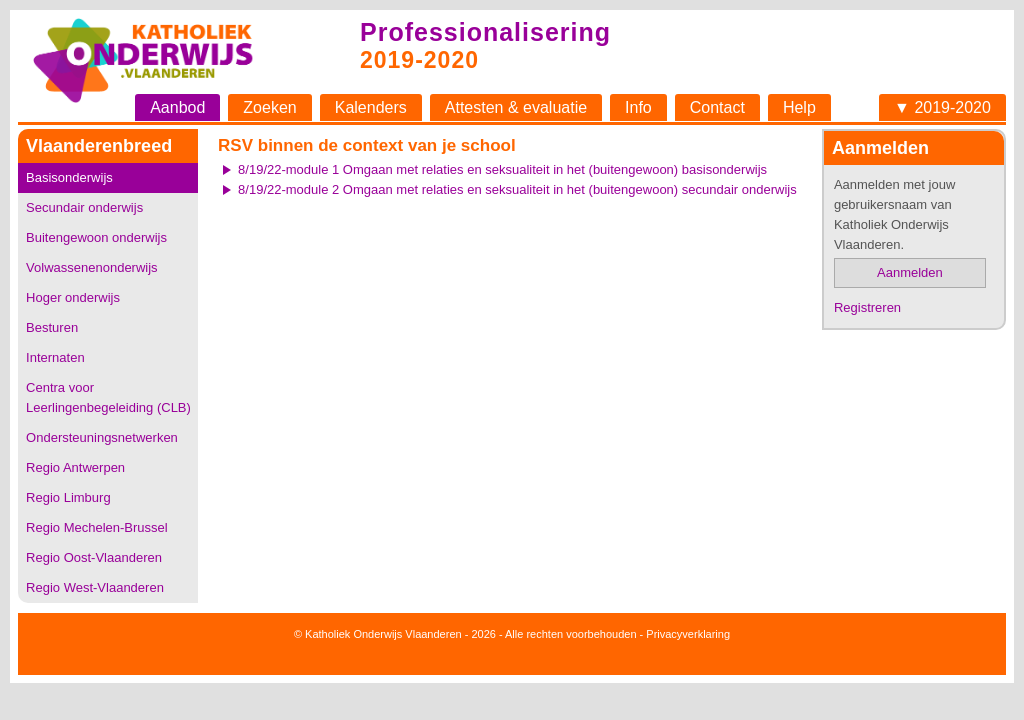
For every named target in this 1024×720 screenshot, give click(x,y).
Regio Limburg (68, 497)
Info (638, 107)
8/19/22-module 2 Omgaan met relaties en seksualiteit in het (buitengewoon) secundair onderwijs (517, 189)
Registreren (867, 307)
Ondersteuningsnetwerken (102, 437)
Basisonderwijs (69, 177)
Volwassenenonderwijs (92, 267)
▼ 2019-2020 (942, 107)
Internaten (55, 357)
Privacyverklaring (688, 634)
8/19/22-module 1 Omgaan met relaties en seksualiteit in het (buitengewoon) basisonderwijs (502, 169)
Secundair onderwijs (84, 207)
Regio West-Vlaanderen (95, 587)
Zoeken (269, 107)
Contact (717, 107)
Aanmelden (910, 272)
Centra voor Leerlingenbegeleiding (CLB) (108, 397)
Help (799, 107)
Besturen (52, 327)
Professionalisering (485, 32)
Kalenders (371, 107)
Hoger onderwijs (73, 297)
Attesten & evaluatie (516, 107)
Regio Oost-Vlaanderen (94, 557)
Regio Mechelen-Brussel (97, 527)
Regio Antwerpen (75, 467)
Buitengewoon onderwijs (96, 237)
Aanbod (177, 107)
